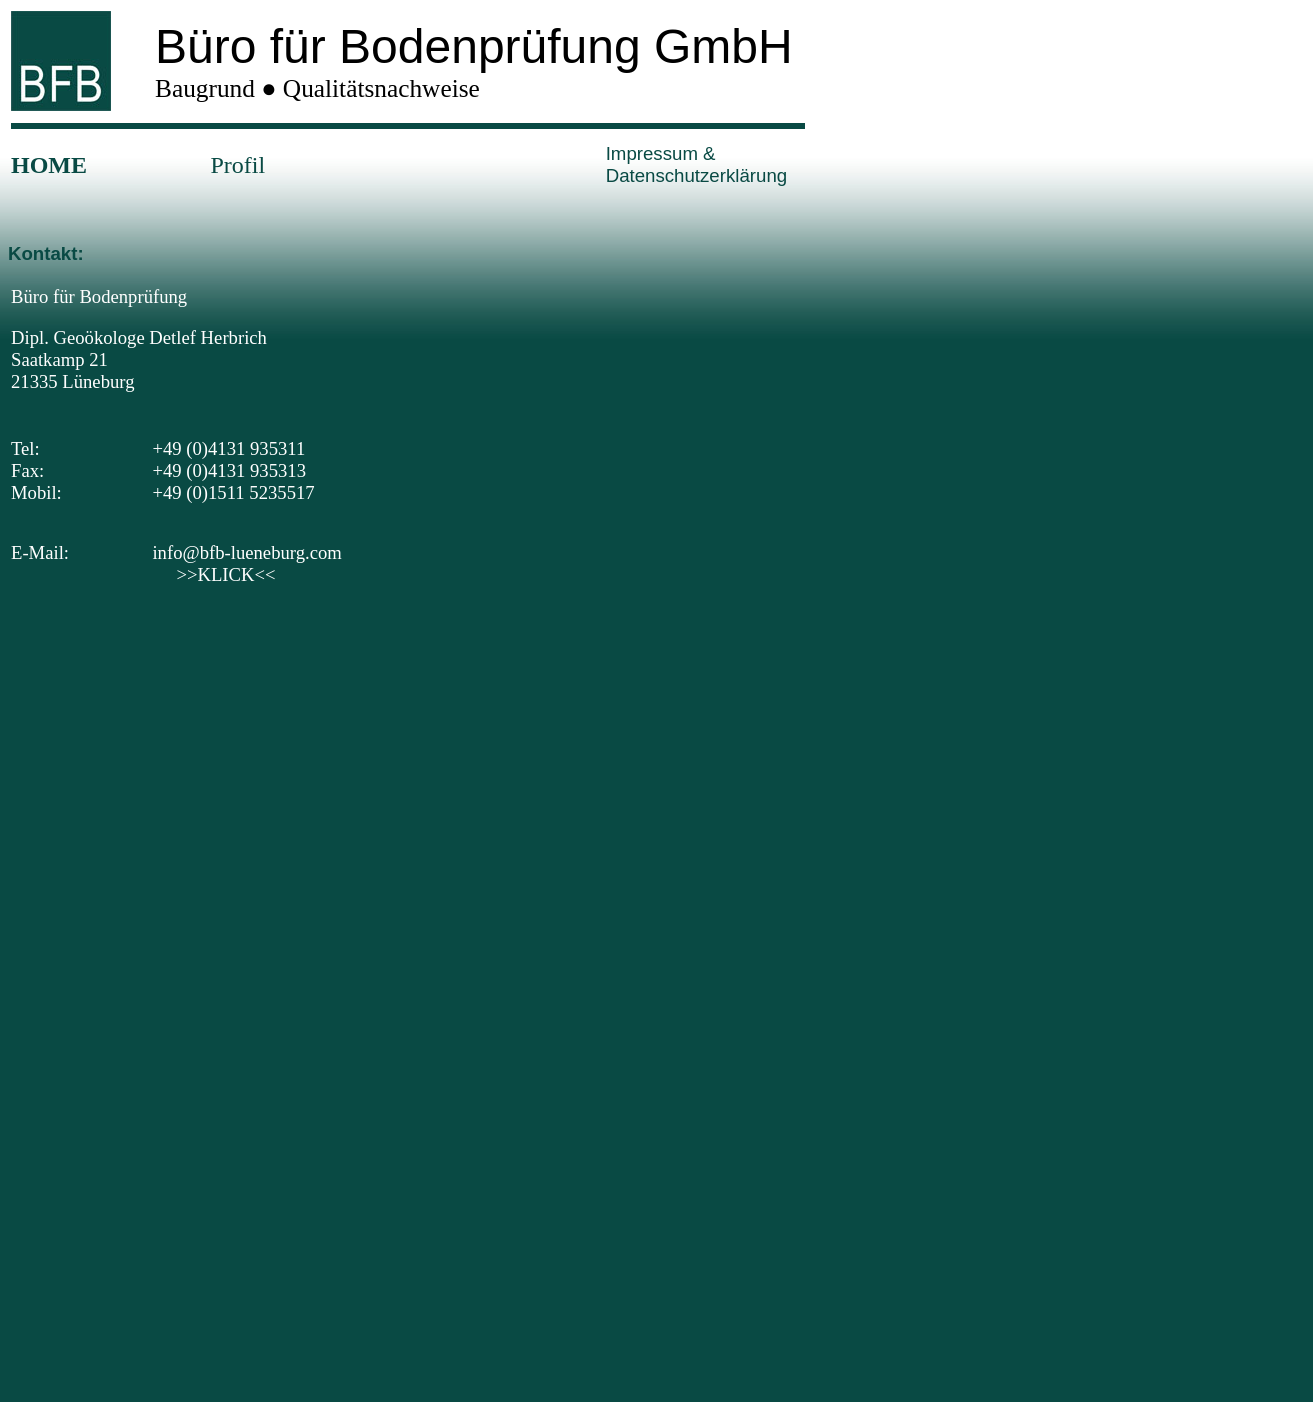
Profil (237, 165)
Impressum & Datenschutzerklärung (696, 164)
